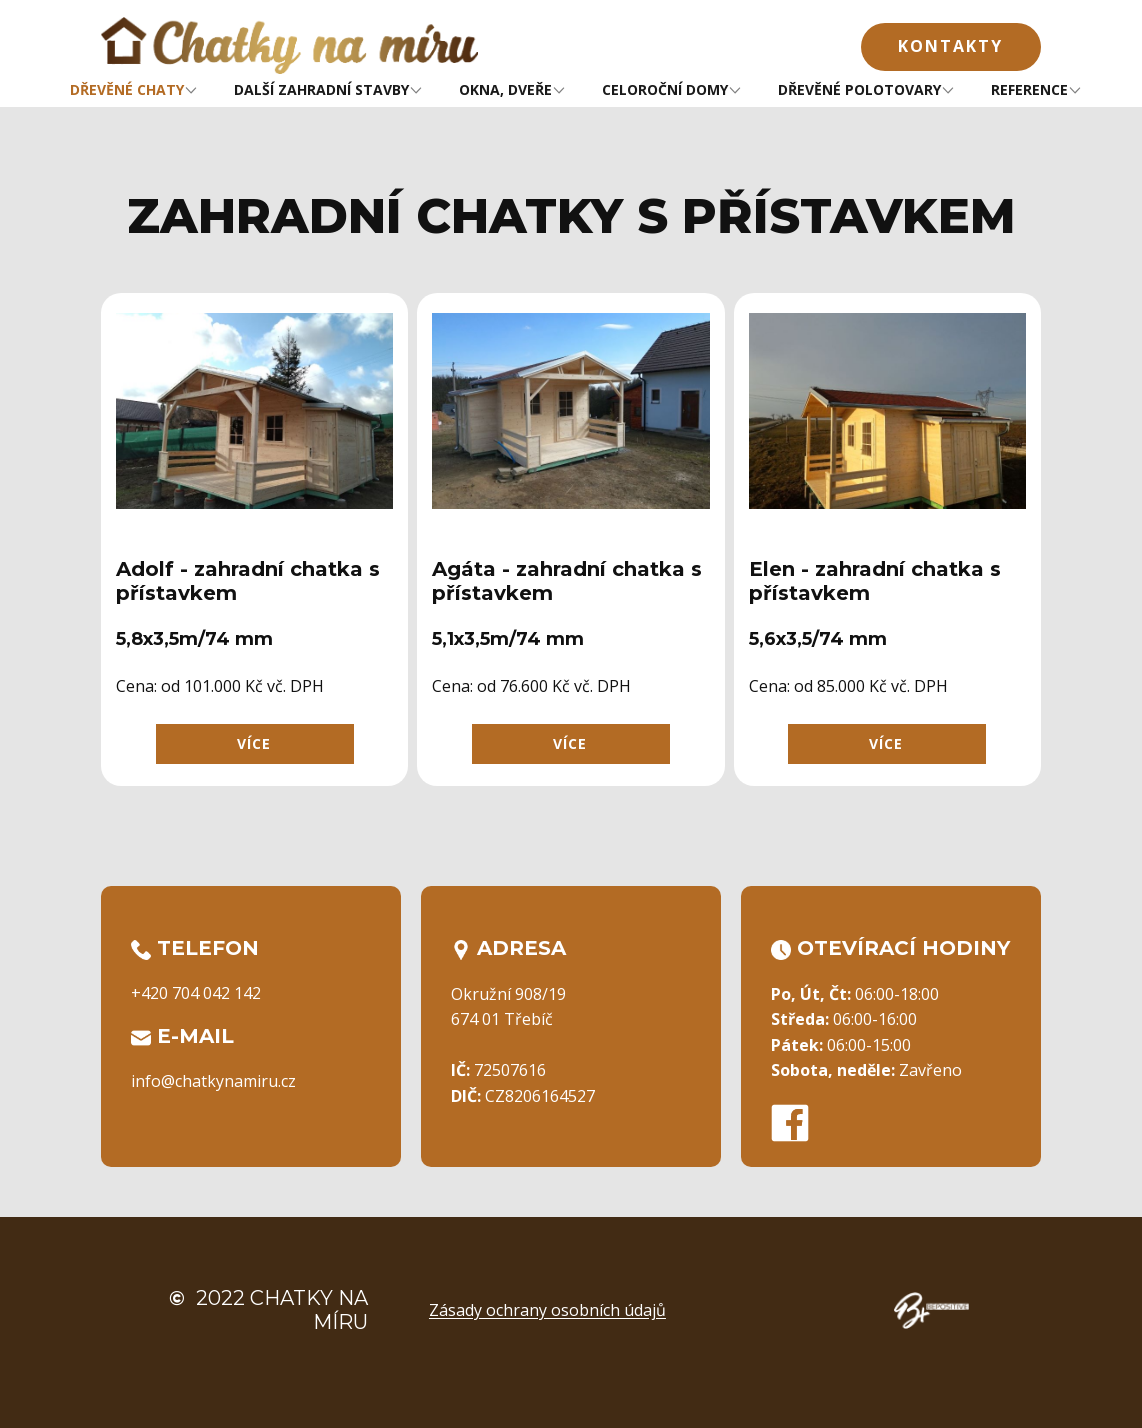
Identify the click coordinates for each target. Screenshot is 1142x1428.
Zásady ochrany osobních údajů (547, 1310)
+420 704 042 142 (196, 993)
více (254, 743)
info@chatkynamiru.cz (213, 1081)
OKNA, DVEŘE (505, 89)
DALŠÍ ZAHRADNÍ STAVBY (321, 89)
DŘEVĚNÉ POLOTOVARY (859, 89)
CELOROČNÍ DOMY (665, 89)
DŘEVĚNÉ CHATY (127, 89)
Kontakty (950, 46)
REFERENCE (1029, 89)
